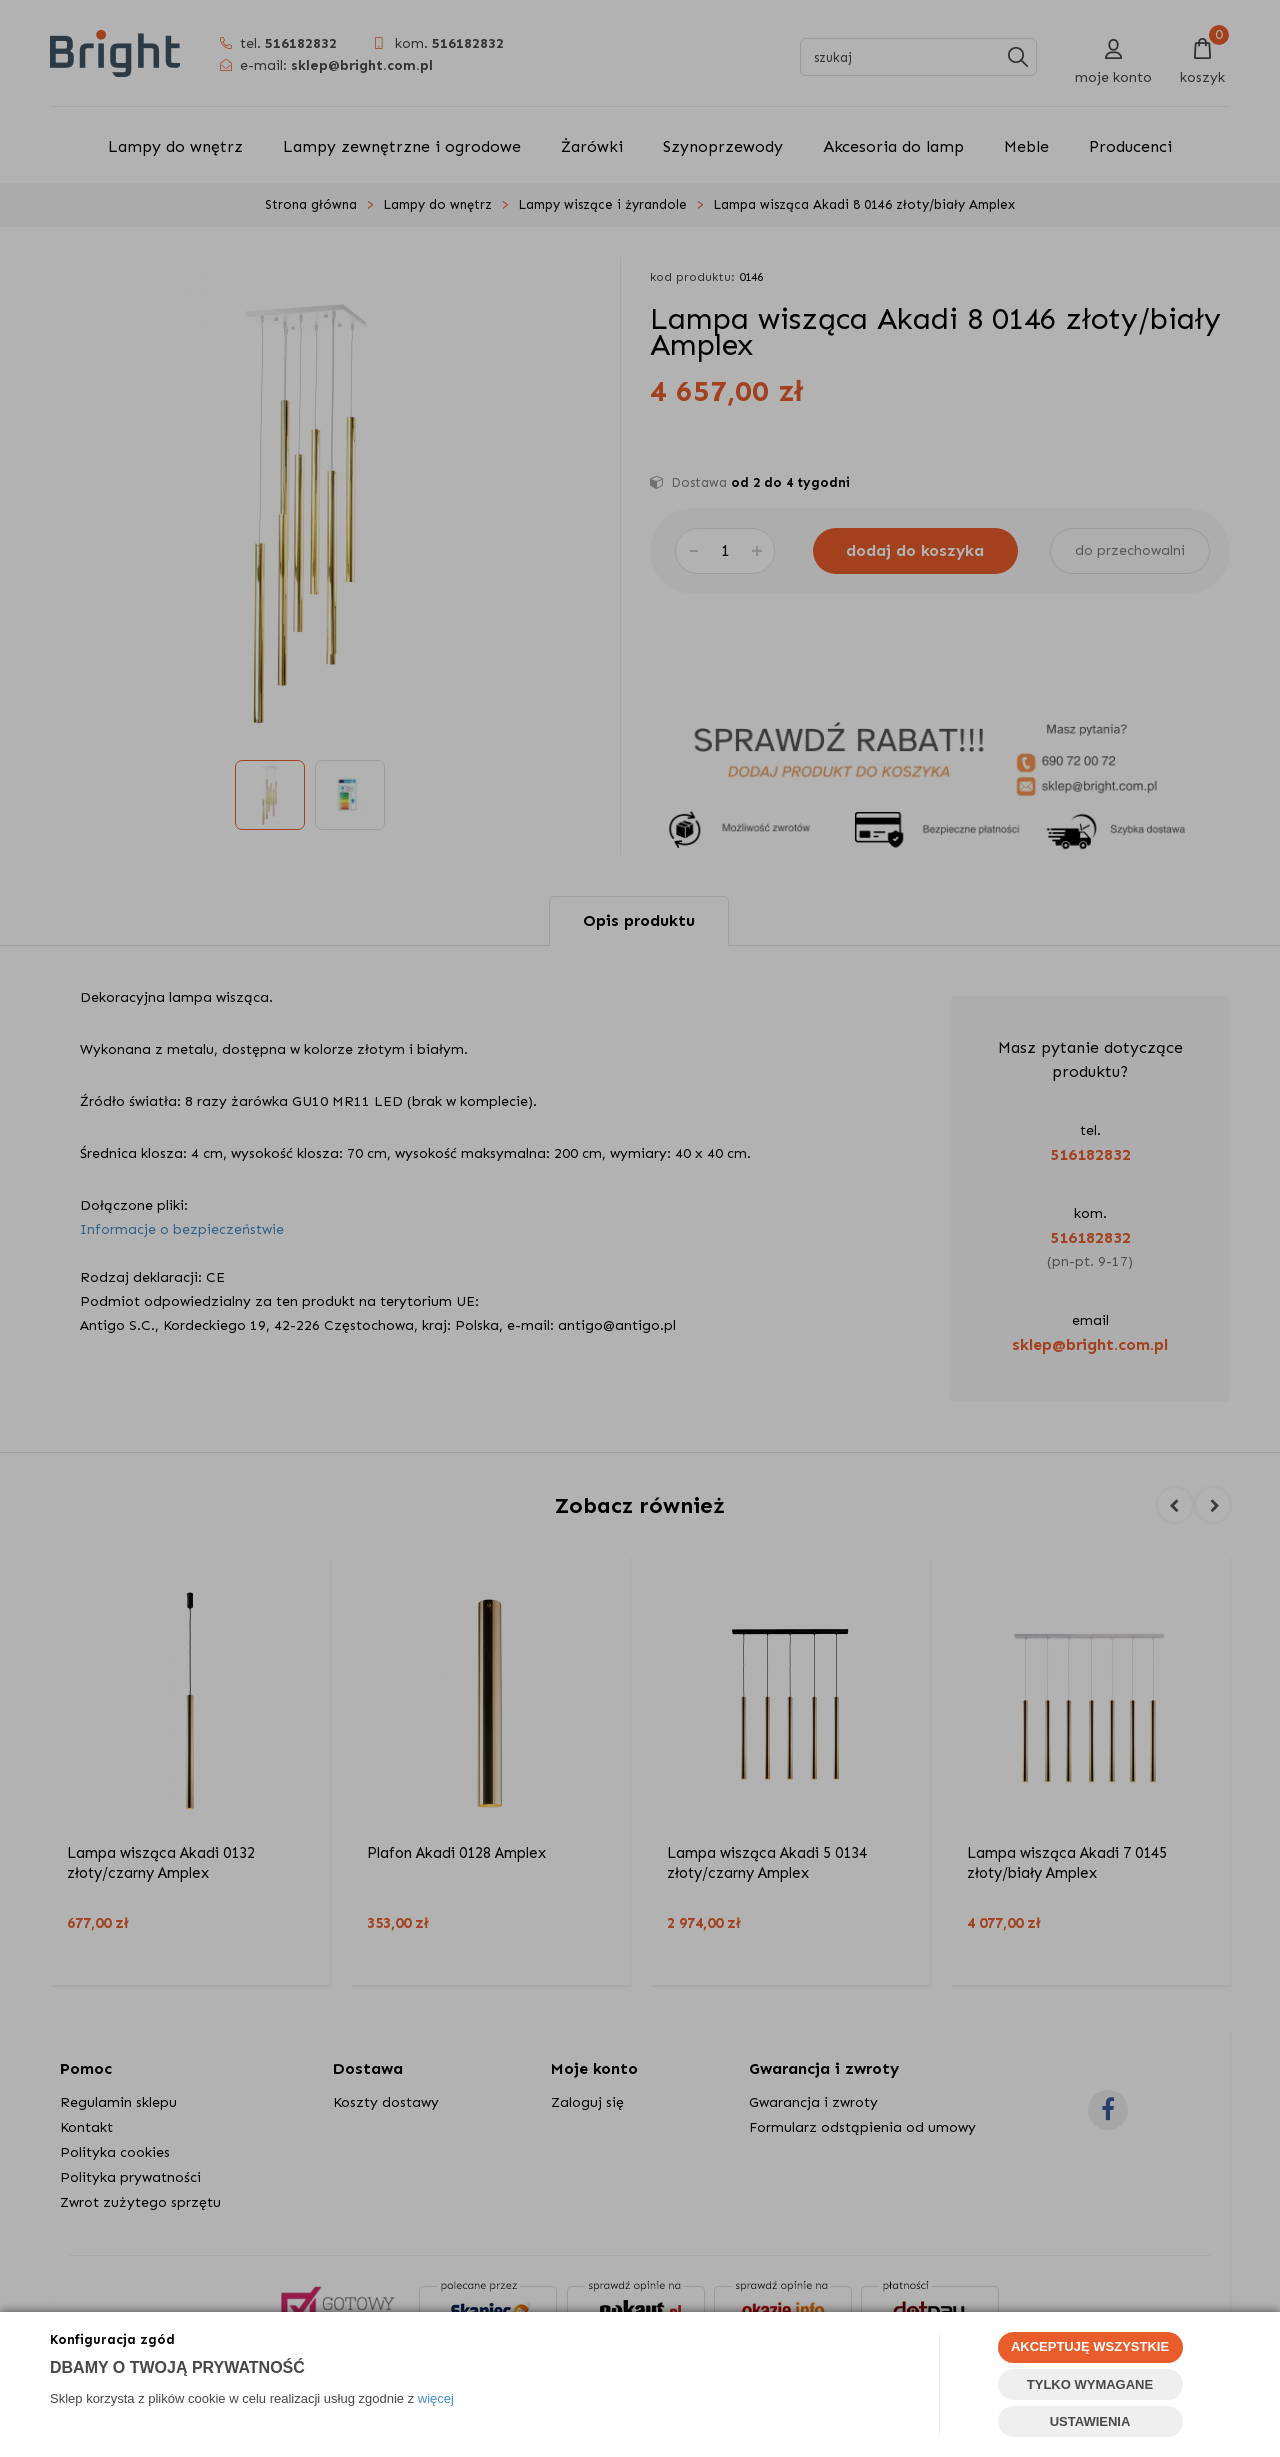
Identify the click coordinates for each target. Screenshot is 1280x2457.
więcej (436, 2398)
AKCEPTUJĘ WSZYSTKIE (1090, 2346)
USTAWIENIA (1090, 2421)
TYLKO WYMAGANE (1090, 2384)
